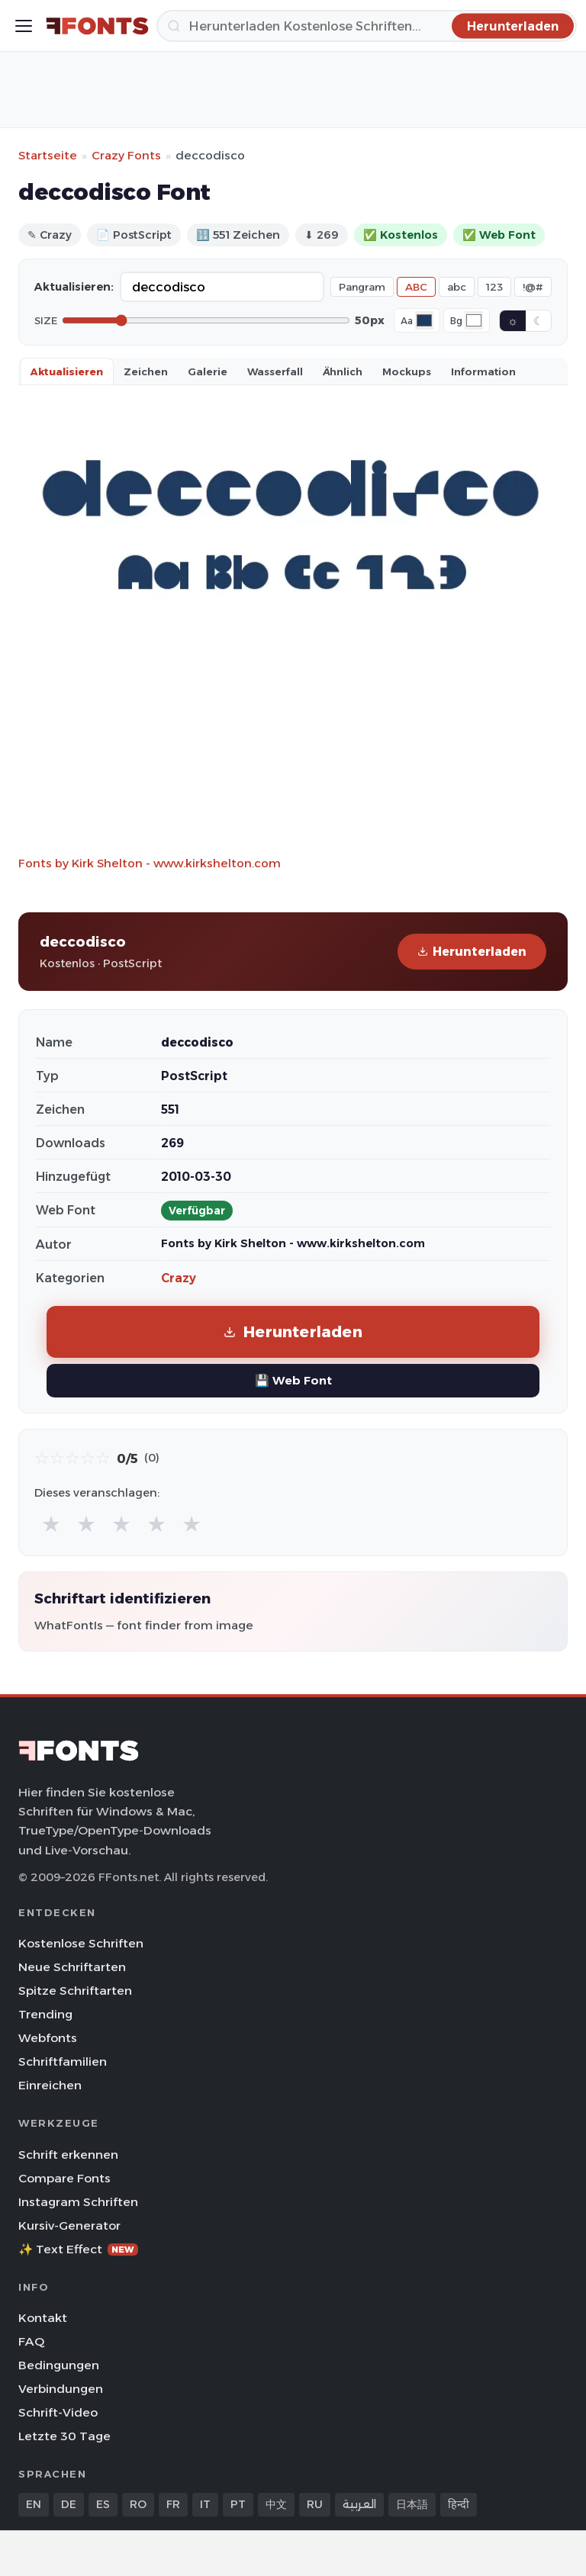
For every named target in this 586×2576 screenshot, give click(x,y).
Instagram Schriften (78, 2202)
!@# (533, 287)
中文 (276, 2504)
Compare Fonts (64, 2178)
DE (68, 2504)
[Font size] (206, 320)
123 (494, 287)
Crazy (178, 1278)
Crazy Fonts (126, 155)
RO (138, 2504)
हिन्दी (458, 2504)
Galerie (207, 371)
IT (205, 2504)
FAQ (31, 2341)
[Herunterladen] (366, 26)
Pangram (362, 287)
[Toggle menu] (23, 26)
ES (103, 2504)
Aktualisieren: (74, 287)
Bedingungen (58, 2365)
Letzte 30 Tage (64, 2436)
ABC (416, 287)
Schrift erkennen (68, 2154)
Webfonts (47, 2038)
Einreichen (50, 2085)
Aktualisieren (67, 371)
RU (315, 2504)
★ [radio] (51, 1523)
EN (33, 2504)
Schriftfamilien (62, 2061)
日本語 (412, 2504)
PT (238, 2504)
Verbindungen (60, 2388)
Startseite (47, 155)
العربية (359, 2504)
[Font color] (424, 320)
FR (173, 2504)
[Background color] (474, 320)
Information (483, 371)
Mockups (406, 371)
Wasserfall (275, 371)
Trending (45, 2014)
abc (456, 287)
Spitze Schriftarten (75, 1990)
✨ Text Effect (78, 2249)
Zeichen (146, 371)
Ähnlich (342, 371)
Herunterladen (471, 951)
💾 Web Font (293, 1380)
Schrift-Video (58, 2412)
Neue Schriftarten (72, 1967)
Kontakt (42, 2318)
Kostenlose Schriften (80, 1943)
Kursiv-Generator (69, 2225)
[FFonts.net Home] (97, 26)
